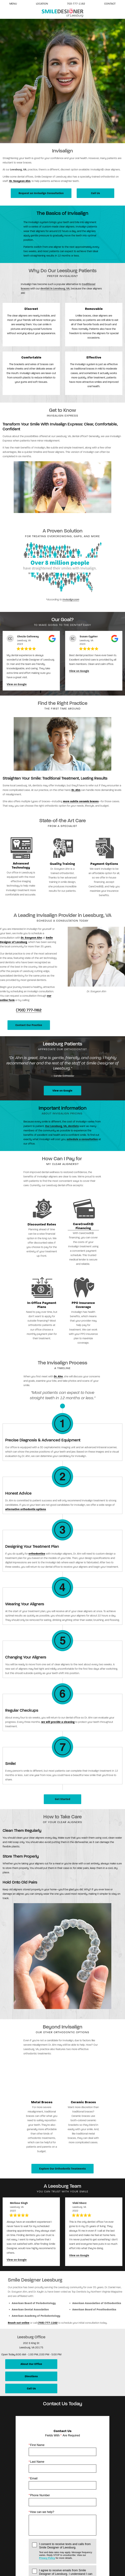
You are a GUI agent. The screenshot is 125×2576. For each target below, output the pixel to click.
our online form (72, 920)
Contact (110, 3)
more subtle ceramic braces (81, 747)
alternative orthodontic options (25, 1433)
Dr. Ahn (75, 736)
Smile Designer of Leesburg (76, 879)
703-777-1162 (76, 3)
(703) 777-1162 (47, 934)
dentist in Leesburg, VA (55, 288)
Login (78, 2537)
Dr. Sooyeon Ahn (19, 181)
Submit (62, 2435)
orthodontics (36, 1478)
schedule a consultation (82, 1063)
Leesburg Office (31, 2177)
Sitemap (48, 2537)
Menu (13, 3)
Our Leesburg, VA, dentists (62, 1050)
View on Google (17, 684)
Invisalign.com (70, 599)
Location (42, 3)
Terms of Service (66, 2459)
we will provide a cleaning (58, 1646)
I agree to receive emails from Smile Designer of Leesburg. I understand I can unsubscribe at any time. (65, 2414)
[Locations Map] (93, 2202)
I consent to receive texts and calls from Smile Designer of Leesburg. (66, 2391)
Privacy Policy (47, 2398)
